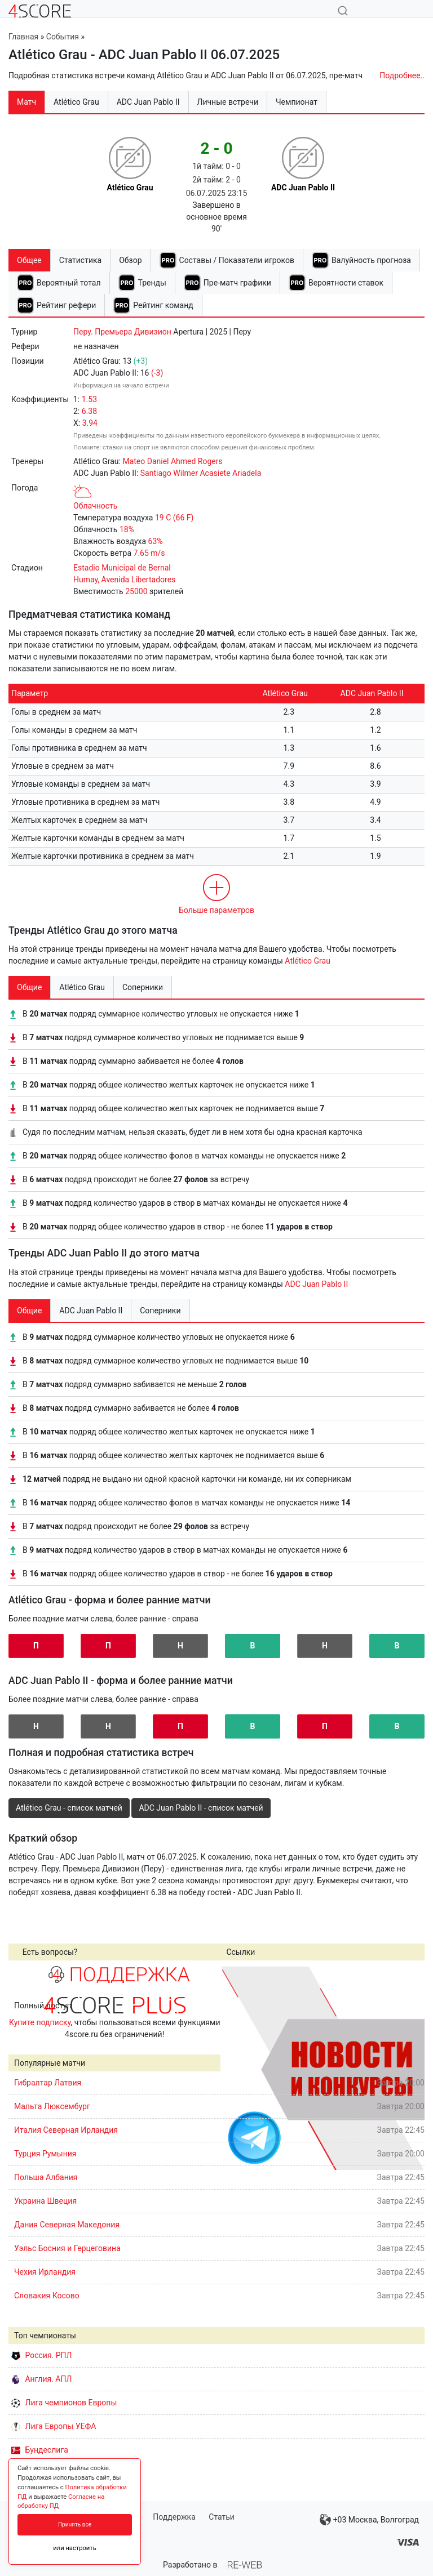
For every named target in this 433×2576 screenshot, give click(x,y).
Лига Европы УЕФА (53, 2426)
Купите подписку (40, 2022)
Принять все (74, 2524)
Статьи (222, 2516)
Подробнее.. (402, 75)
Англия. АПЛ (41, 2378)
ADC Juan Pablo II (316, 1284)
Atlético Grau (307, 960)
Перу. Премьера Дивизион (122, 331)
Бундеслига (39, 2449)
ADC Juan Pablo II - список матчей (201, 1807)
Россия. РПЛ (41, 2355)
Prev (235, 2068)
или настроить (74, 2548)
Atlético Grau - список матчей (69, 1807)
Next (410, 2068)
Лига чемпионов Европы (64, 2402)
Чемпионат (296, 101)
